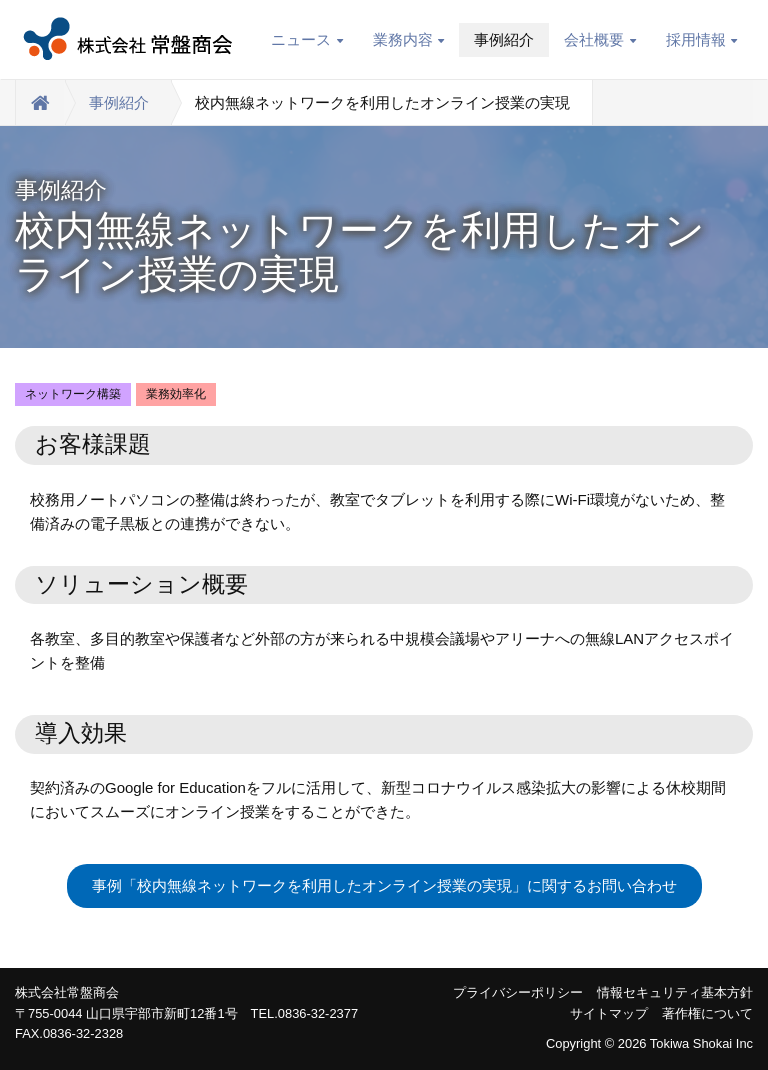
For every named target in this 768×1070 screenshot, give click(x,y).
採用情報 (701, 39)
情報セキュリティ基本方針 (675, 992)
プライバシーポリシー (518, 992)
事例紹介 (504, 39)
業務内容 (408, 39)
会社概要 (599, 39)
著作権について (707, 1013)
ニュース (306, 39)
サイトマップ (609, 1013)
